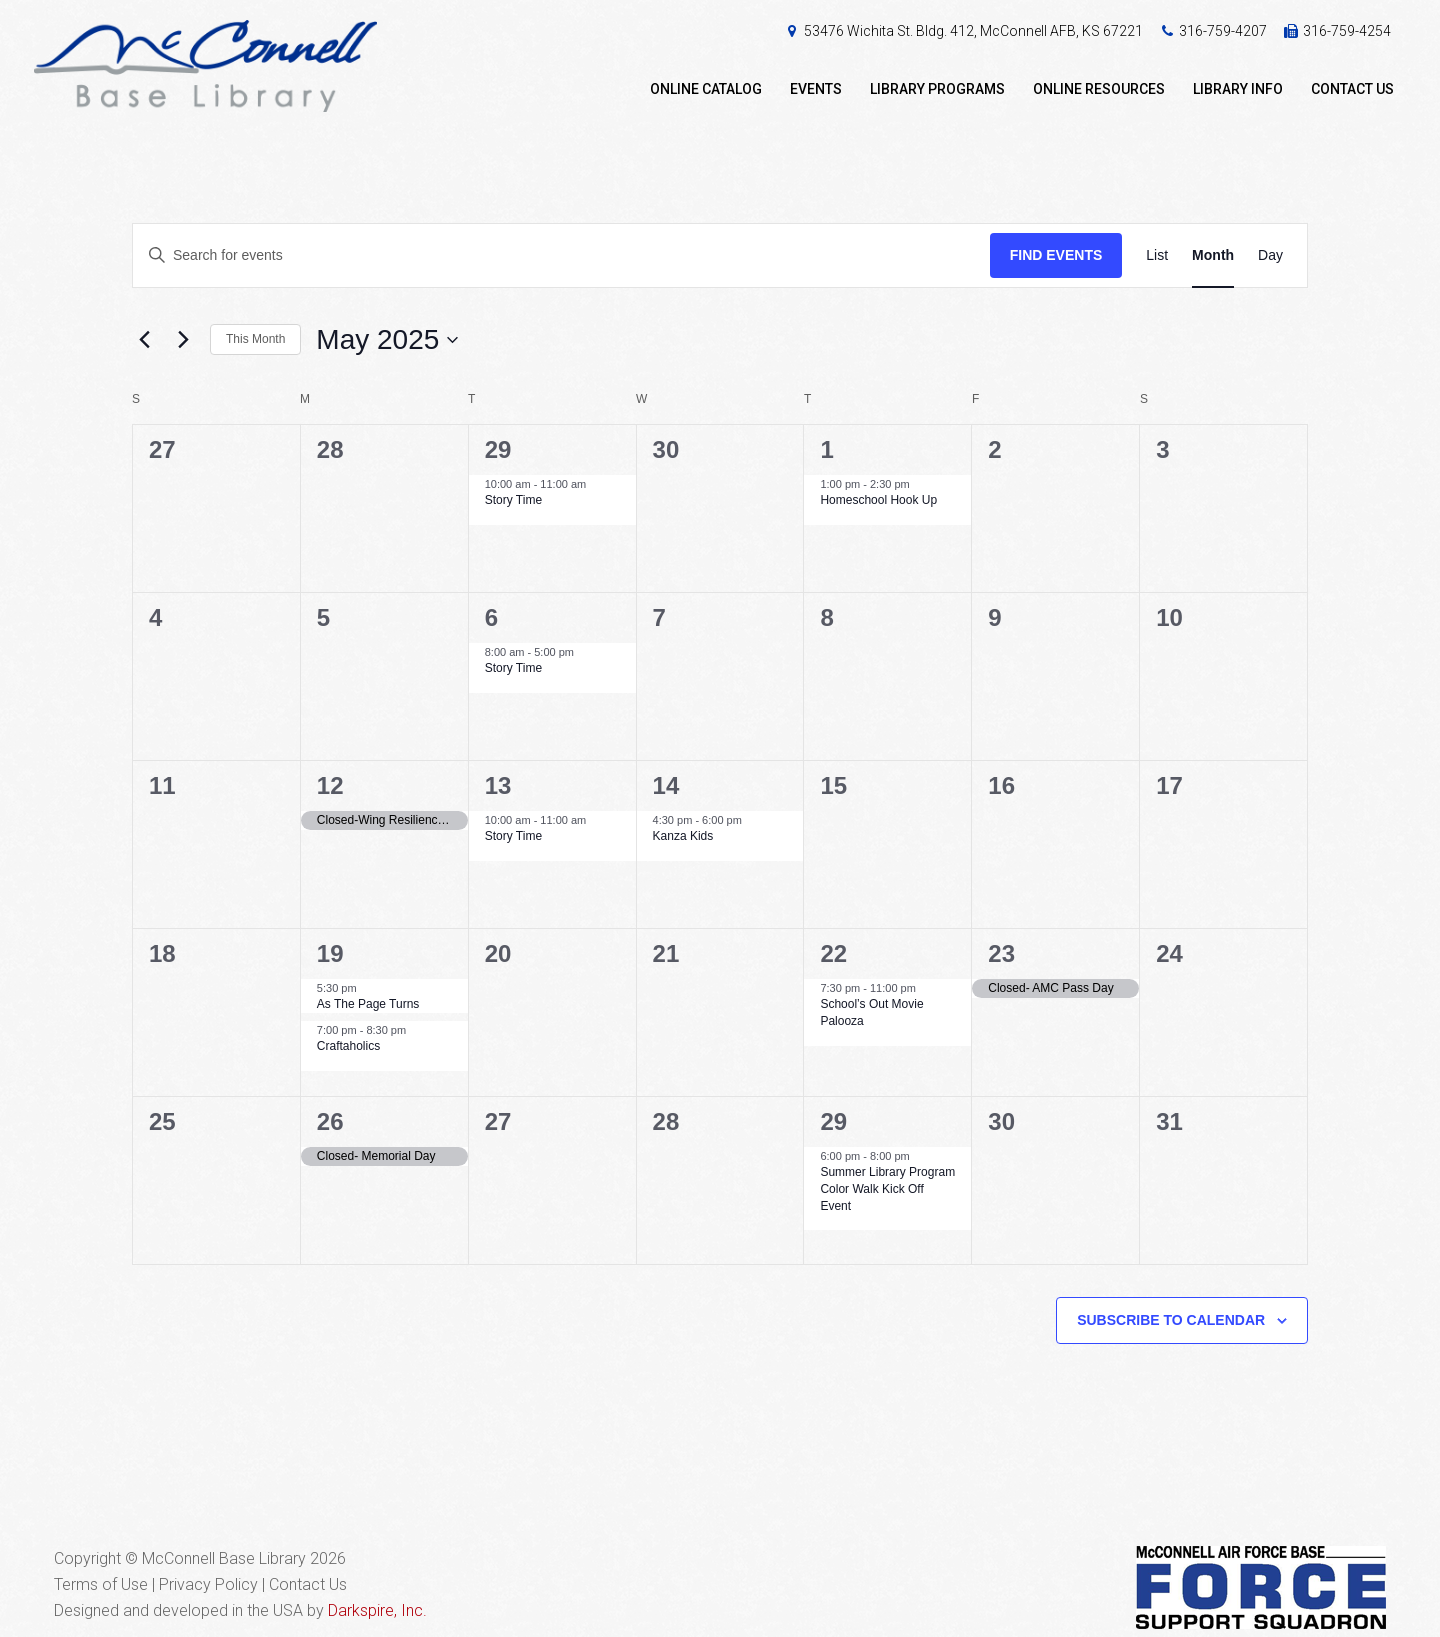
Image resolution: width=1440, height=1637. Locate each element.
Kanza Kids (683, 836)
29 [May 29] (833, 1121)
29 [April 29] (498, 449)
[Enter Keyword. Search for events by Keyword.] (561, 255)
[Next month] (183, 340)
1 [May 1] (826, 449)
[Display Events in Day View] (1270, 255)
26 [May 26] (330, 1121)
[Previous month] (144, 340)
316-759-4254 (1347, 31)
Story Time (513, 500)
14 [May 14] (666, 785)
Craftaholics (348, 1046)
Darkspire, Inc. (377, 1610)
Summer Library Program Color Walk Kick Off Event (887, 1188)
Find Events (1056, 255)
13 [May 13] (498, 785)
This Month (255, 339)
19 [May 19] (330, 953)
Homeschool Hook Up (878, 500)
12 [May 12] (330, 785)
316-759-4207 (1223, 31)
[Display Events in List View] (1157, 255)
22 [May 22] (833, 953)
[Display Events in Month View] (1213, 255)
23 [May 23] (1001, 953)
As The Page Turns (368, 1004)
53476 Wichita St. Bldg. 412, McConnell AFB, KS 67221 (973, 31)
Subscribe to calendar (1171, 1320)
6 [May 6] (491, 617)
